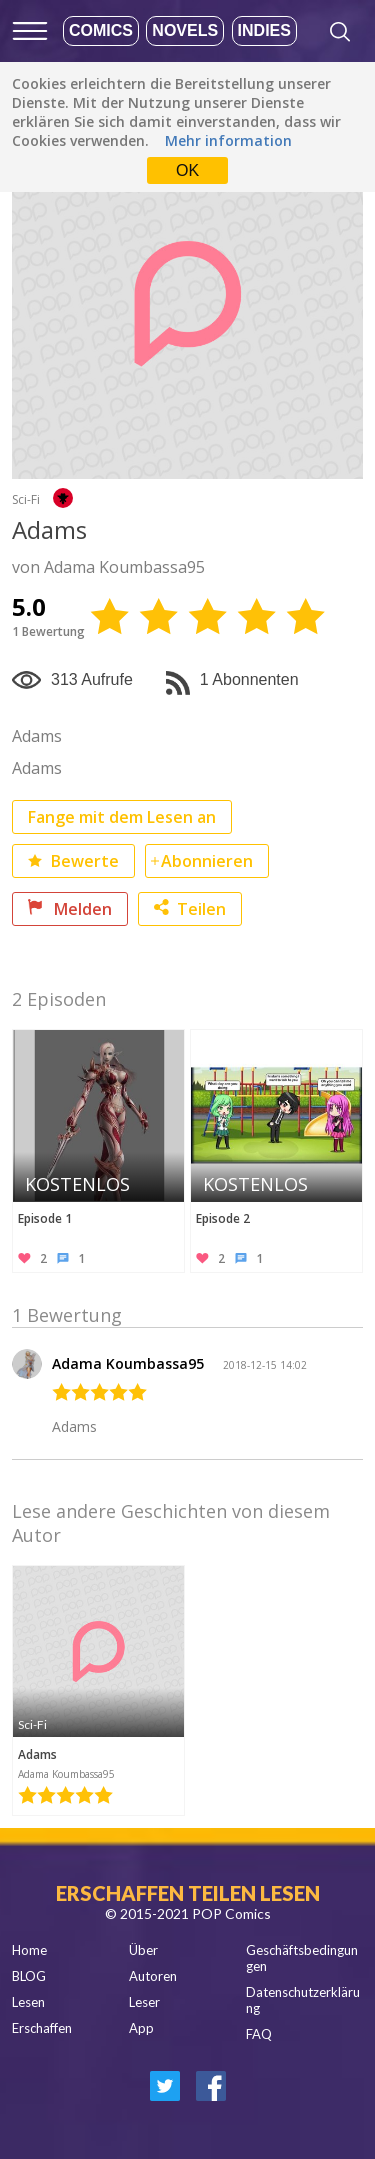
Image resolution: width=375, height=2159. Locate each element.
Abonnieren (207, 861)
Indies (264, 30)
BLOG (29, 1976)
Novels (185, 30)
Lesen (28, 2002)
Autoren (153, 1976)
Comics (101, 30)
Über (143, 1950)
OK (187, 170)
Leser (144, 2002)
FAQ (259, 2034)
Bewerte (73, 861)
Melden (70, 909)
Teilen (190, 909)
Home (29, 1950)
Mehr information (228, 140)
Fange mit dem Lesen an (122, 817)
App (141, 2028)
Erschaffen (42, 2028)
